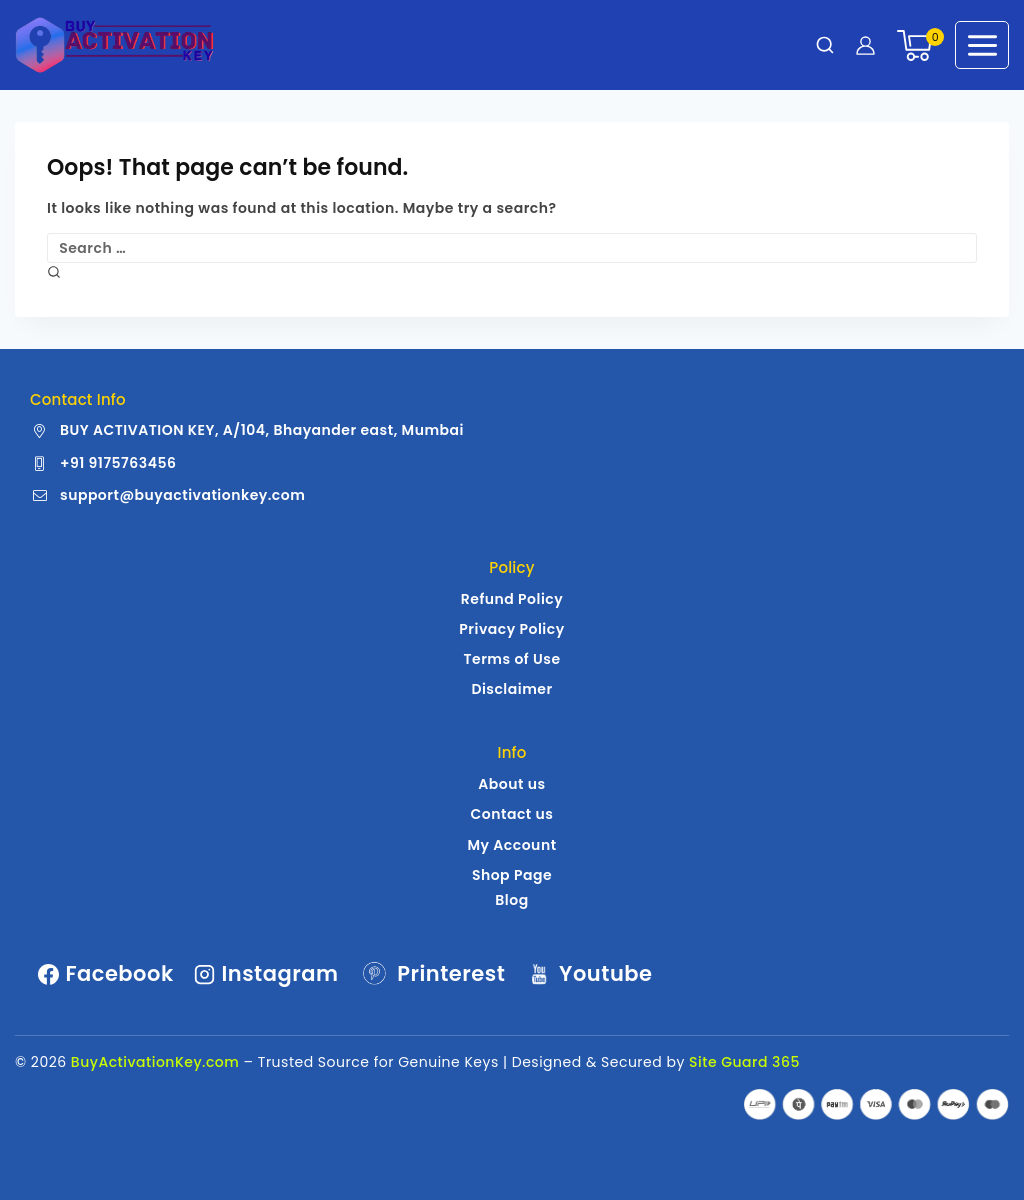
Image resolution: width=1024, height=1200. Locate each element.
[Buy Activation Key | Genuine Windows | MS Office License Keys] (115, 45)
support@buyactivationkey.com (182, 495)
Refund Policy (512, 599)
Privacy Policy (511, 629)
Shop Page (512, 875)
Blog (511, 900)
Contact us (512, 814)
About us (511, 784)
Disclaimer (511, 689)
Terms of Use (511, 659)
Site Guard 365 (744, 1062)
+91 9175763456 (118, 463)
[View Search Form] (825, 45)
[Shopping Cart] (915, 45)
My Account (511, 845)
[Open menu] (982, 45)
